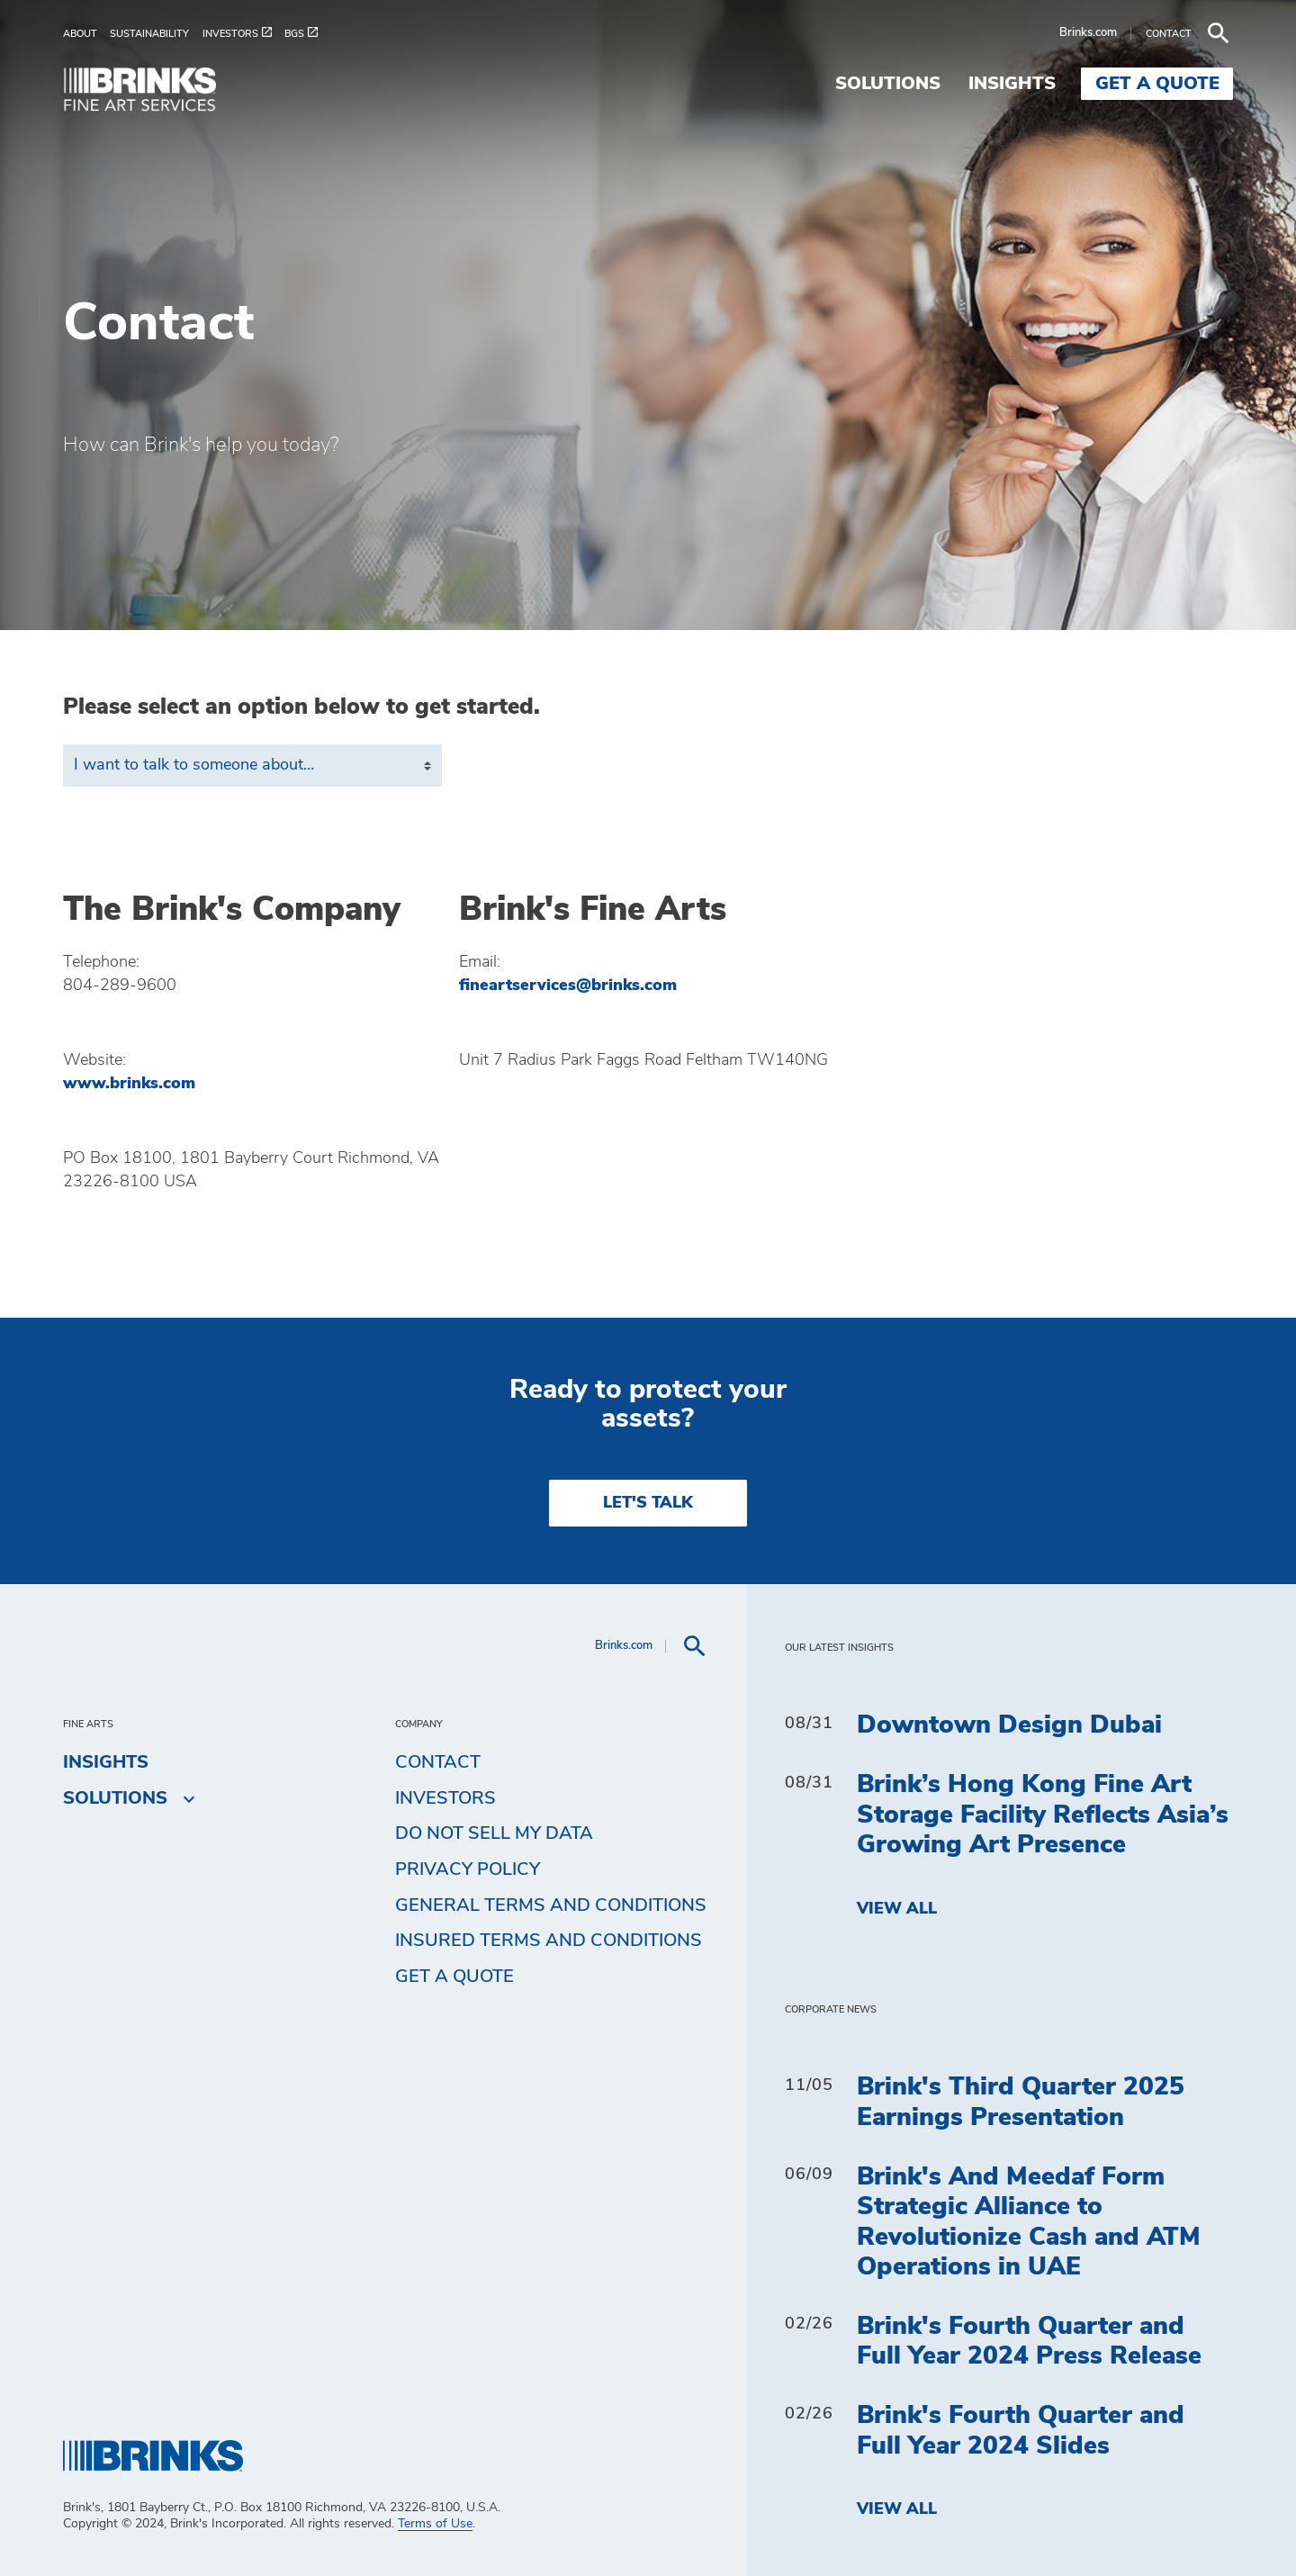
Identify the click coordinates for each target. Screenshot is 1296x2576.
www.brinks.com (129, 1084)
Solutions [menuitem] (887, 84)
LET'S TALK (648, 1503)
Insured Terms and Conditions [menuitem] (548, 1941)
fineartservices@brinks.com (568, 985)
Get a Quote (454, 1977)
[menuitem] (86, 34)
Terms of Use (435, 2523)
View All (897, 1909)
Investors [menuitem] (445, 1798)
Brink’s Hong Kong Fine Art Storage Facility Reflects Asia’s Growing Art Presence (1042, 1815)
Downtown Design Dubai (1009, 1725)
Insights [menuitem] (1012, 84)
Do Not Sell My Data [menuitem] (494, 1833)
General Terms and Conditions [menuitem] (550, 1905)
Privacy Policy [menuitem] (467, 1869)
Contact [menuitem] (438, 1762)
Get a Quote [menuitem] (1157, 84)
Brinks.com (1088, 33)
